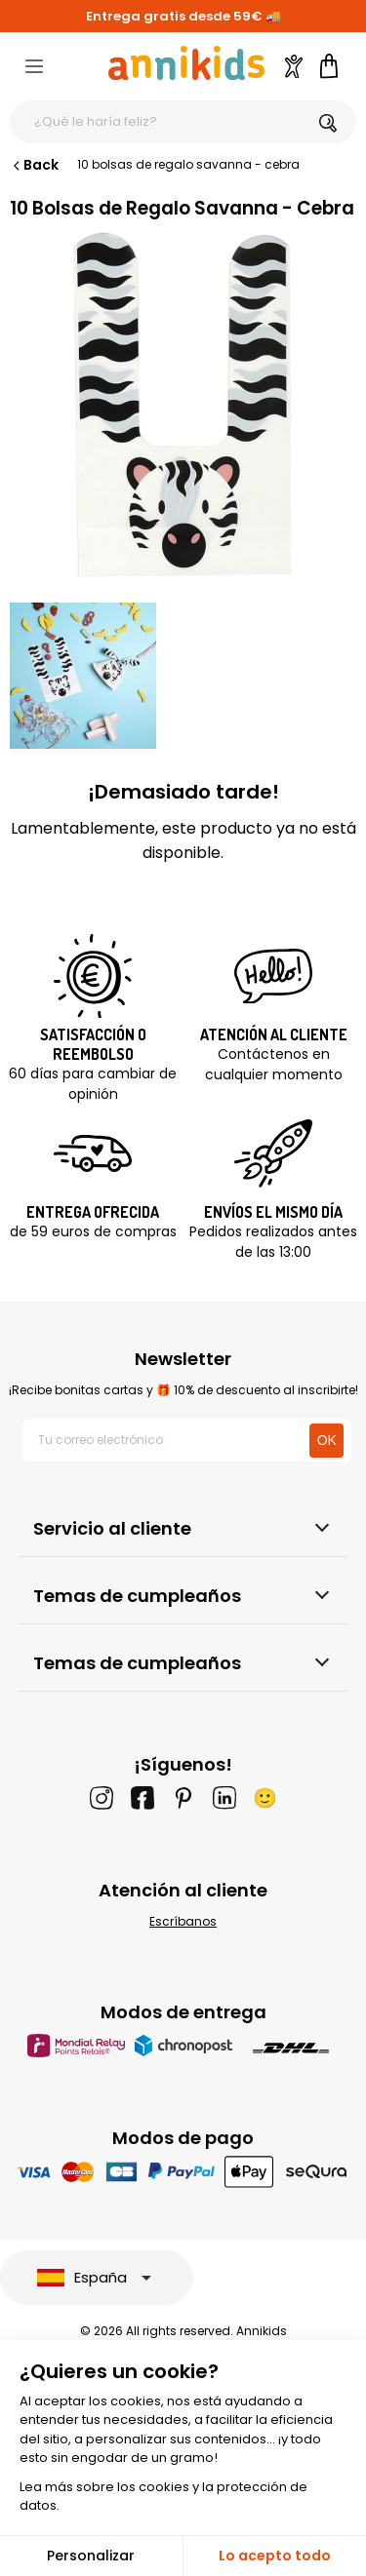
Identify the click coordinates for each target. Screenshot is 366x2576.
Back (34, 165)
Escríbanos (183, 1921)
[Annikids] (186, 63)
